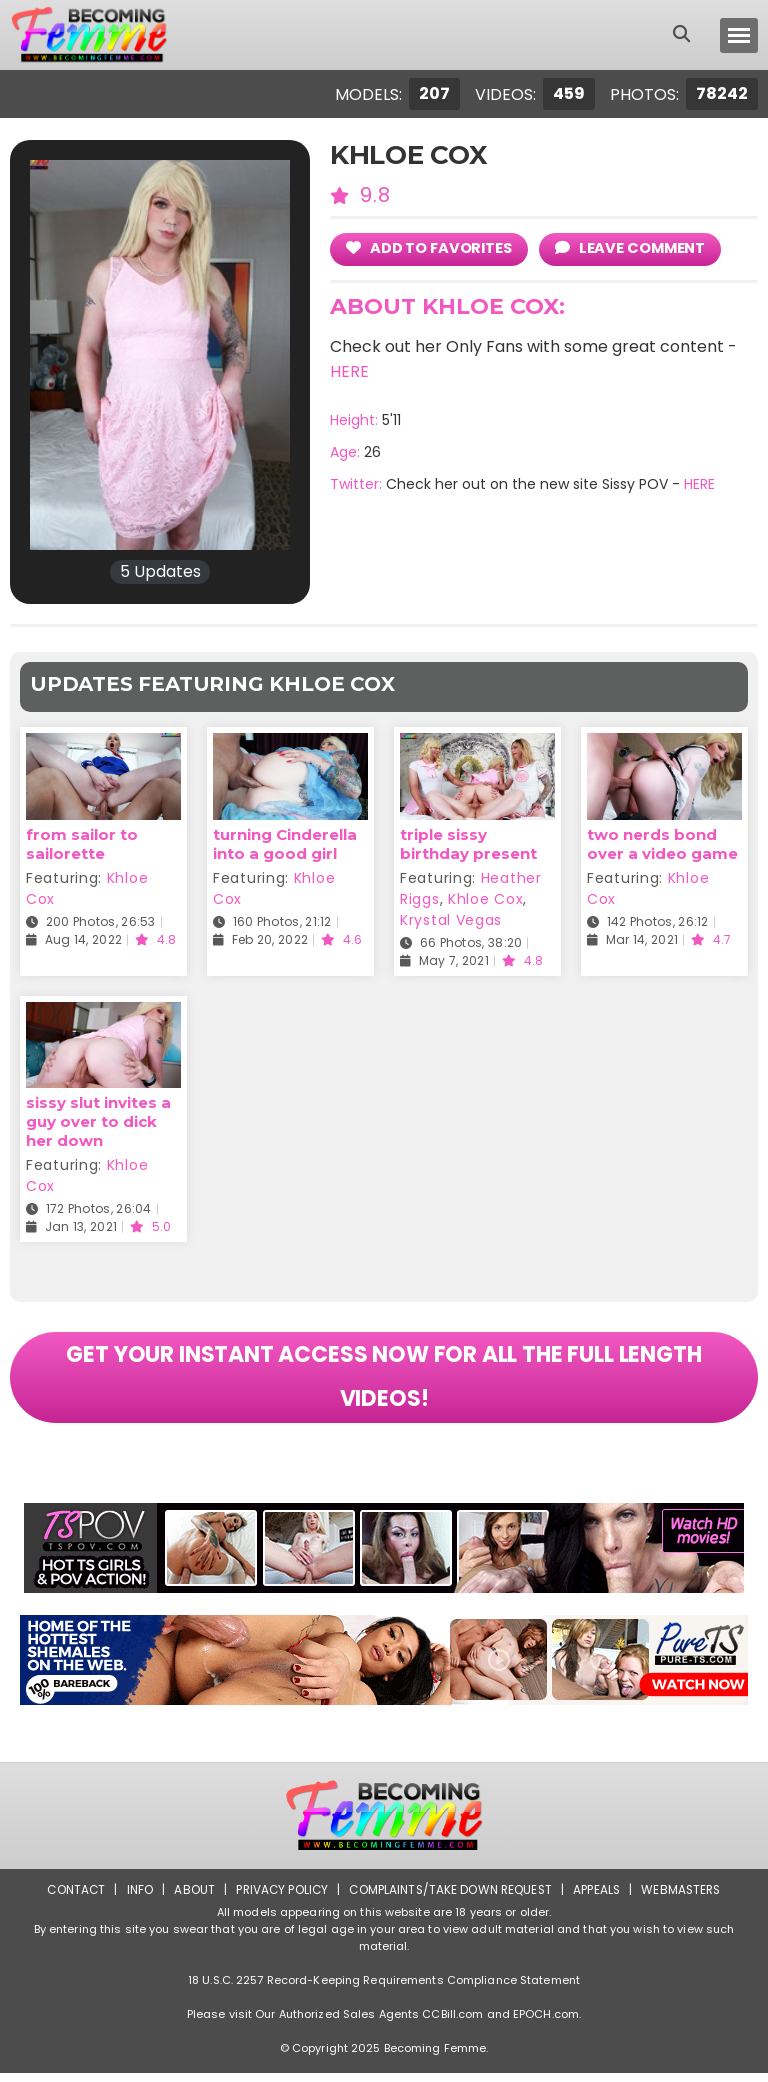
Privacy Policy (279, 1898)
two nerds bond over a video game (662, 844)
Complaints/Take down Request (451, 1898)
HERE (349, 371)
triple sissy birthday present (468, 844)
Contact (71, 1898)
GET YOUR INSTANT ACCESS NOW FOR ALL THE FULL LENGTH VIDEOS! (384, 1382)
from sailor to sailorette (82, 844)
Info (135, 1898)
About (190, 1898)
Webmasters (686, 1898)
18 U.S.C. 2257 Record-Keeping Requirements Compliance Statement (384, 1989)
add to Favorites (430, 247)
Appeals (600, 1898)
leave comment (634, 247)
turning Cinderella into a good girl (285, 844)
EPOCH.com (546, 2023)
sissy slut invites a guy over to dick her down (98, 1121)
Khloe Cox (485, 899)
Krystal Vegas (451, 920)
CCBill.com (452, 2023)
